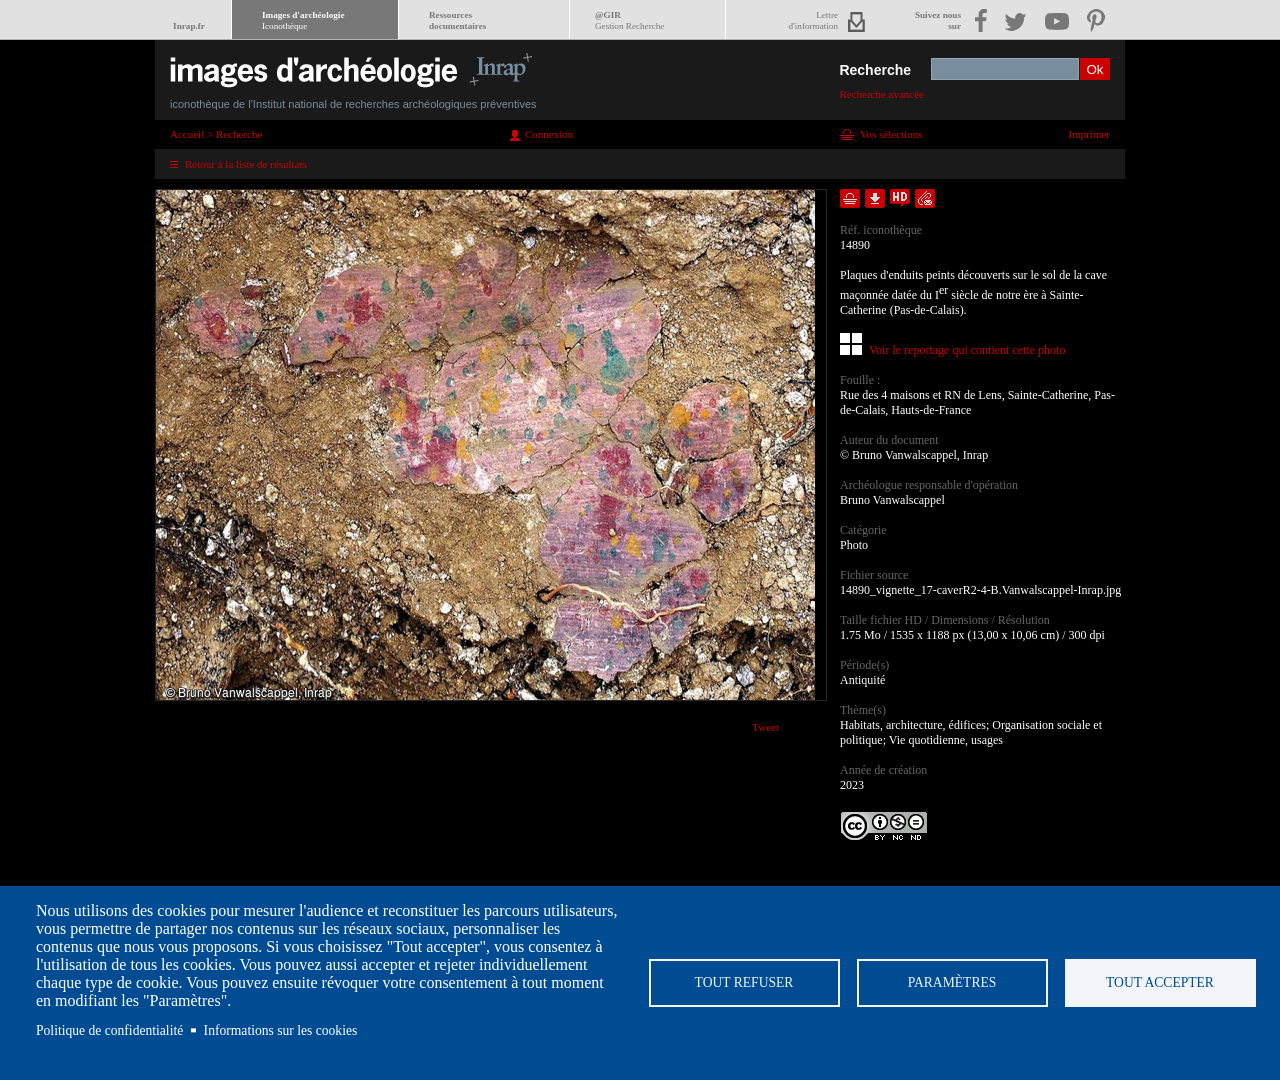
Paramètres (952, 982)
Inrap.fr (189, 26)
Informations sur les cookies (281, 1030)
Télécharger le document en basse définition (875, 198)
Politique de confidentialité (109, 1030)
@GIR (629, 20)
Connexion (549, 134)
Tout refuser (744, 982)
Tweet (765, 727)
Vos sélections (891, 134)
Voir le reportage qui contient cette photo (967, 350)
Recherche (875, 70)
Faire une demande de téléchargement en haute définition (900, 198)
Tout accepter (1160, 982)
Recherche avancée (881, 94)
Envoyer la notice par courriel (925, 198)
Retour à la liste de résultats (246, 164)
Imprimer (1089, 134)
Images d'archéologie (303, 20)
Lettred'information (813, 20)
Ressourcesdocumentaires (457, 20)
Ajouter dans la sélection (850, 198)
